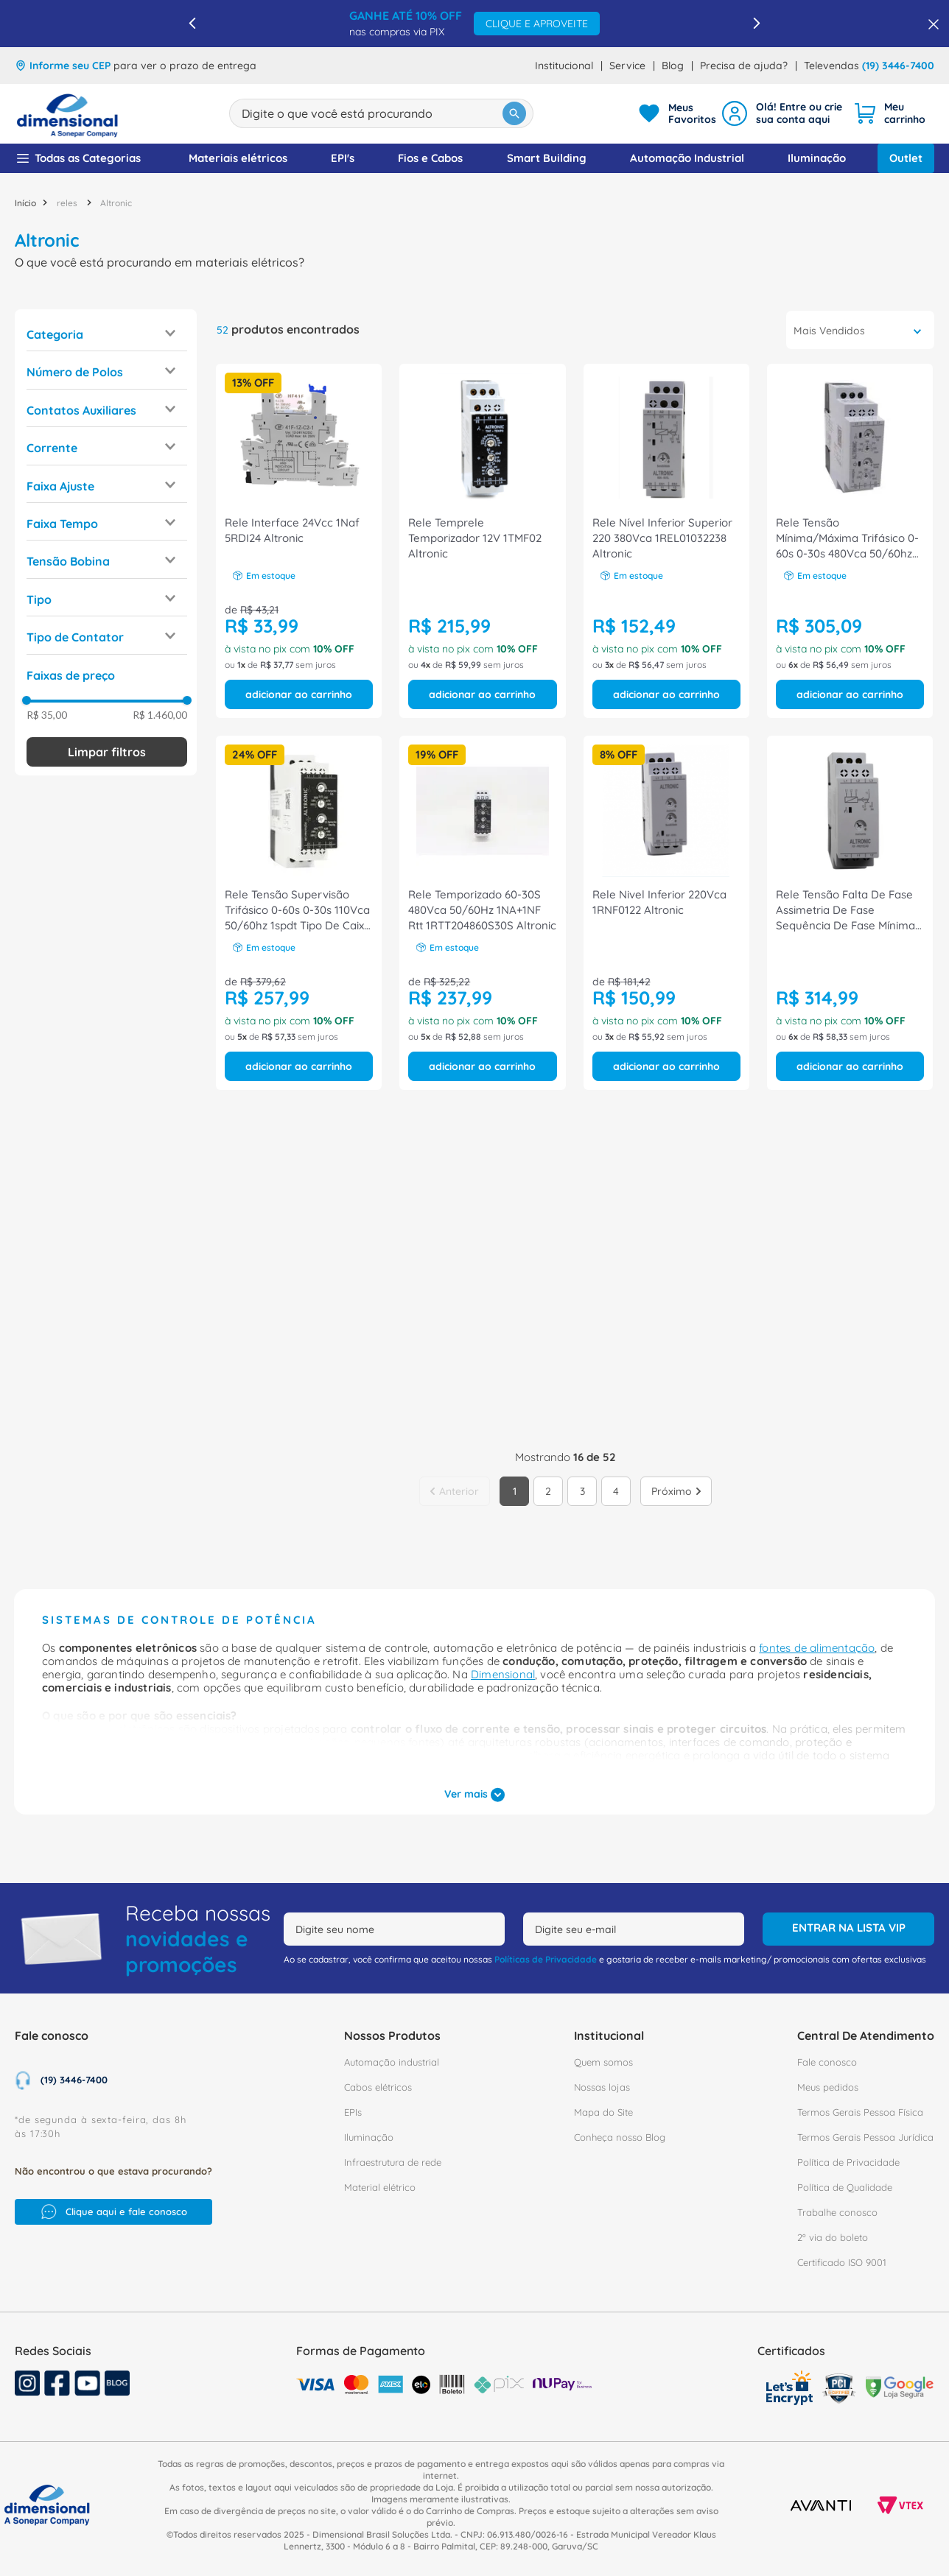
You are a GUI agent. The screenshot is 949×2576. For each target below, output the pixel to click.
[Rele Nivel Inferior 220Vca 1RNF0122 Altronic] (666, 913)
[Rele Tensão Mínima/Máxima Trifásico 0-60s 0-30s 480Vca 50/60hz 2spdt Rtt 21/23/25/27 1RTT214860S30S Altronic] (850, 541)
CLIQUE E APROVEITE (537, 23)
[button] (107, 334)
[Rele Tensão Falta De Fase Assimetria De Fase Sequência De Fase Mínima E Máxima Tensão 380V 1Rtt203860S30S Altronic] (850, 913)
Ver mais (474, 1794)
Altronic (116, 202)
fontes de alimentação (817, 1648)
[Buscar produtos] (514, 113)
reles (67, 202)
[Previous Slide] (193, 23)
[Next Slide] (756, 23)
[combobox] (381, 113)
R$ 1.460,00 (160, 715)
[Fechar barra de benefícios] (929, 23)
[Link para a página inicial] (25, 203)
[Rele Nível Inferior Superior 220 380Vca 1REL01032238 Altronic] (666, 541)
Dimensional (503, 1674)
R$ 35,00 (47, 715)
